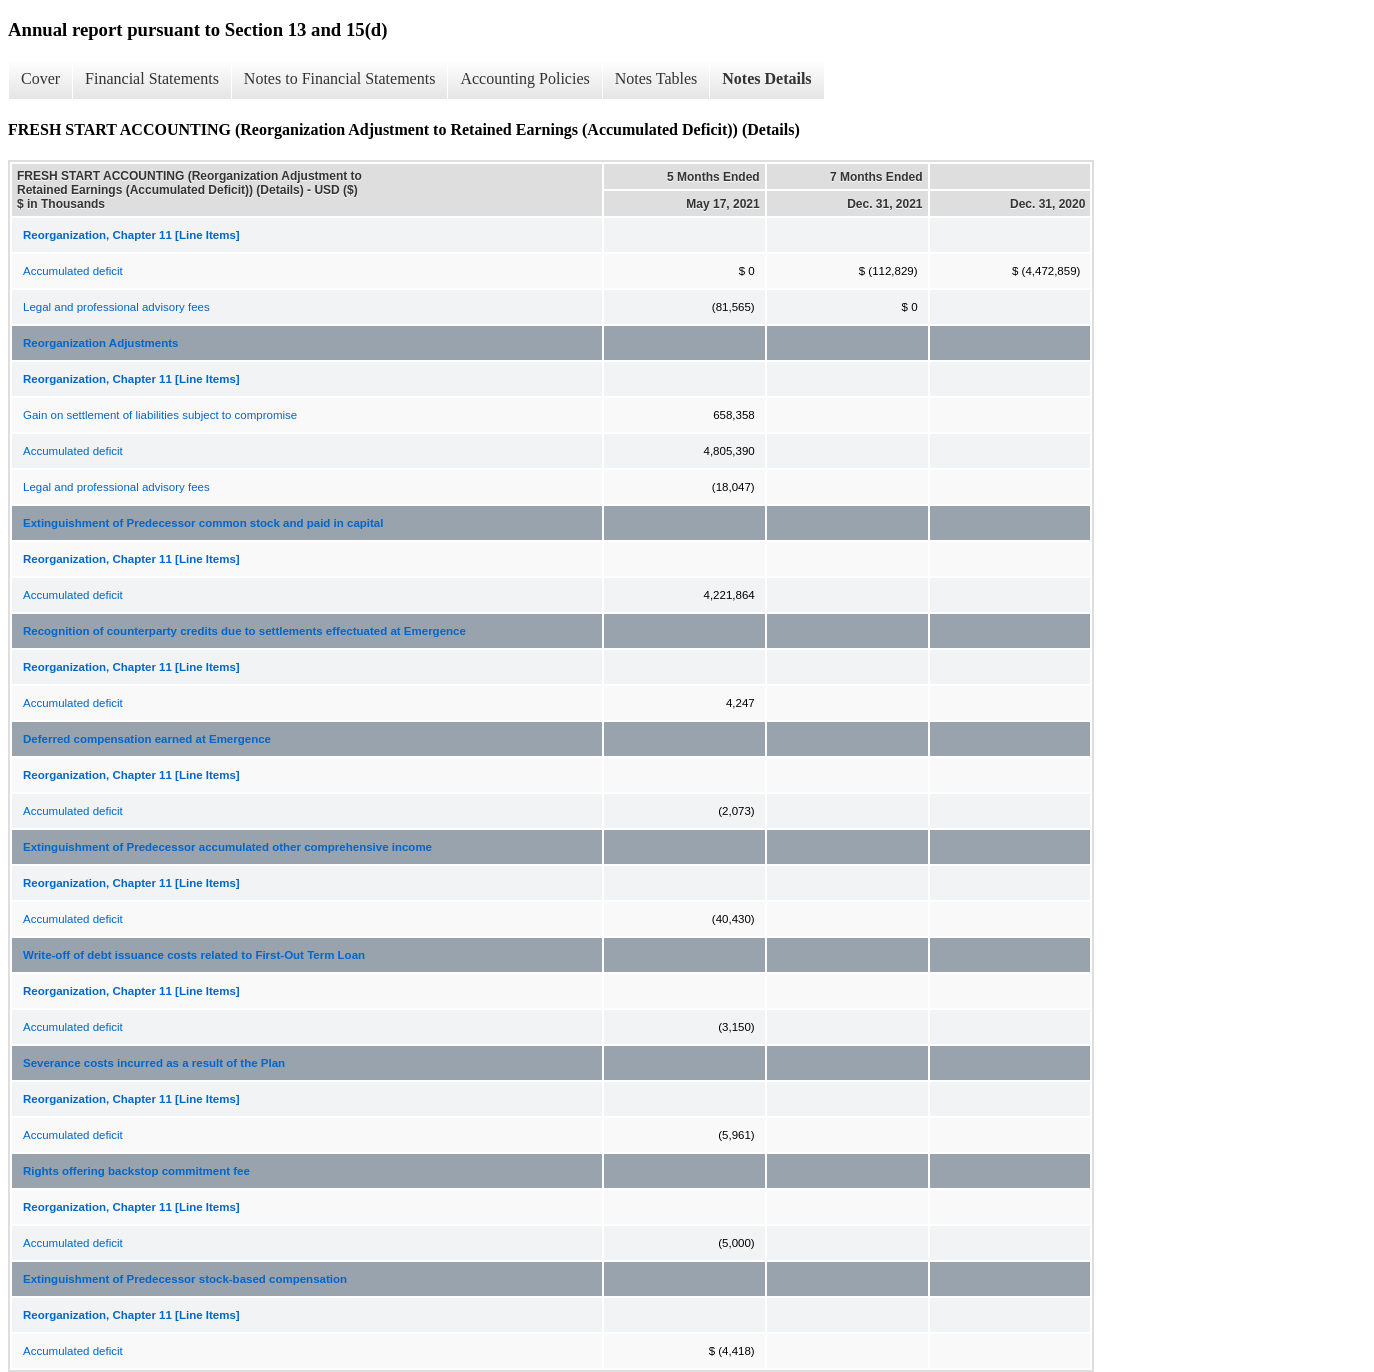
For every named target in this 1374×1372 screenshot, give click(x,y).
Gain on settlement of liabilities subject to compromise (160, 415)
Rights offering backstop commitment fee (136, 1171)
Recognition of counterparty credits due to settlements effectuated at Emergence (244, 631)
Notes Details (766, 78)
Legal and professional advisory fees (116, 307)
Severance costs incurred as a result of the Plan (154, 1063)
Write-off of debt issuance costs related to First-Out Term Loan (194, 955)
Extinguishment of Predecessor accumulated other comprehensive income (227, 847)
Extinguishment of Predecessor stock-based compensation (185, 1279)
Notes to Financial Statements (340, 78)
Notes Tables (656, 78)
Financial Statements (152, 78)
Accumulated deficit (73, 271)
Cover (40, 78)
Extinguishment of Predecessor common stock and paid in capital (203, 523)
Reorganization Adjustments (100, 343)
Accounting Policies (524, 78)
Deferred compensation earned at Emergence (147, 739)
